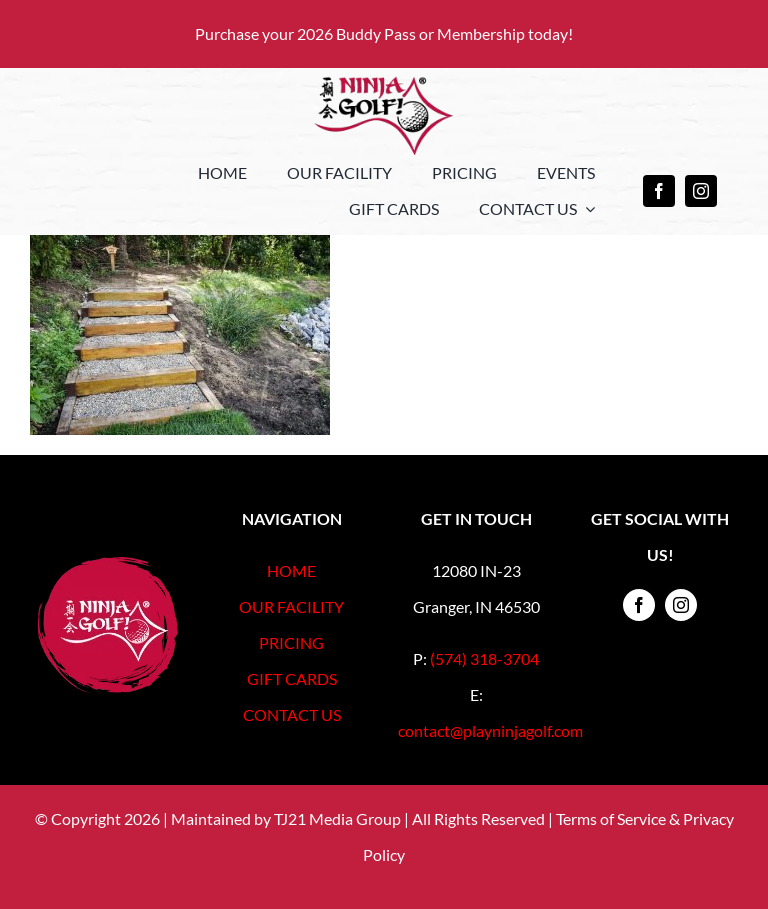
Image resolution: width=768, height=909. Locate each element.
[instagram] (701, 191)
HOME (291, 570)
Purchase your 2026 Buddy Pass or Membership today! (384, 33)
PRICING (291, 642)
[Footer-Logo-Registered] (108, 564)
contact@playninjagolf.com (490, 730)
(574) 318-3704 (484, 658)
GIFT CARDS (292, 678)
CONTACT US (292, 714)
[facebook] (659, 191)
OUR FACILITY (291, 606)
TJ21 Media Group (337, 818)
